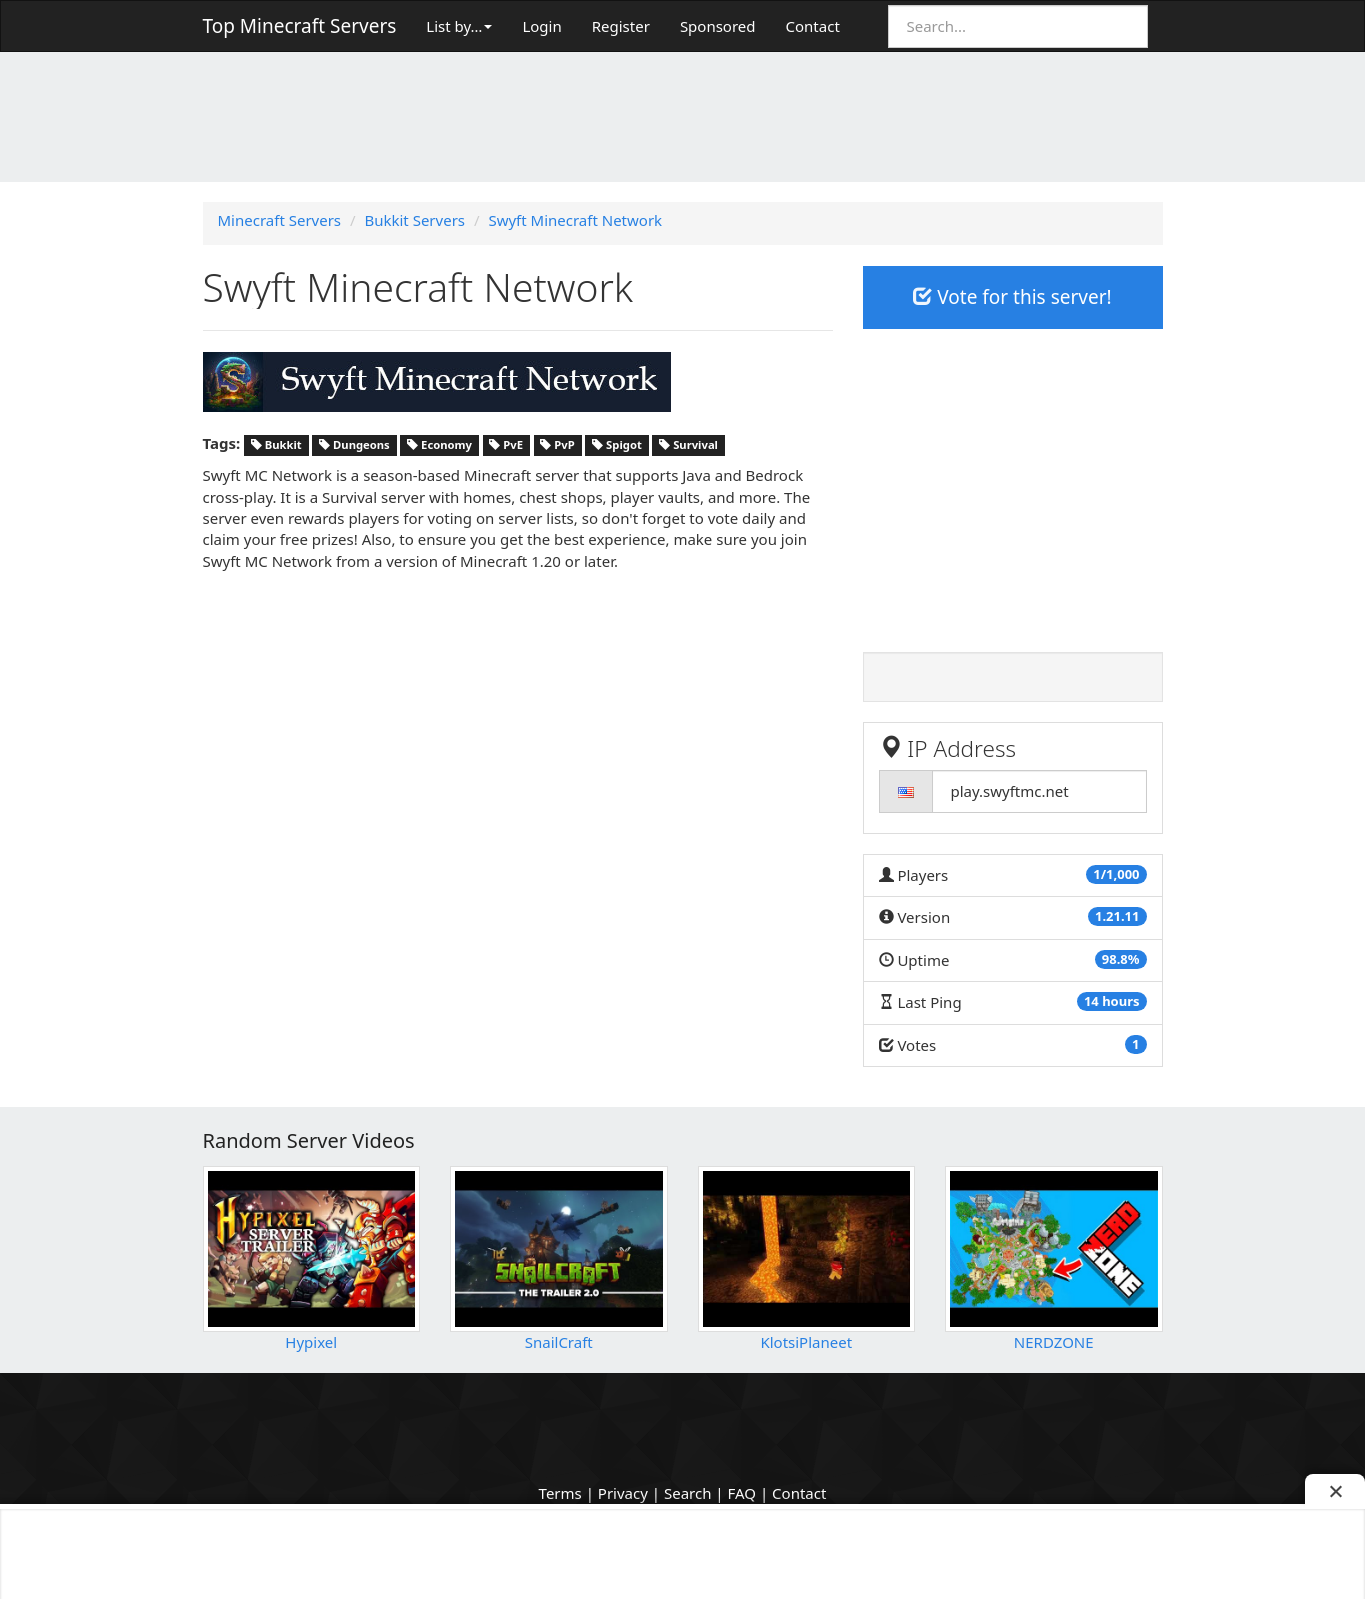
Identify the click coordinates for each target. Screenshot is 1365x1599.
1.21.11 (1117, 916)
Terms (560, 1493)
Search (687, 1493)
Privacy (623, 1493)
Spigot (617, 444)
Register (621, 26)
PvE (506, 444)
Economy (439, 444)
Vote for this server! (1012, 297)
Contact (813, 26)
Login (541, 26)
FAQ (742, 1493)
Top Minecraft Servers (300, 26)
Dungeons (354, 444)
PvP (557, 444)
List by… (459, 26)
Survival (688, 444)
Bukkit (276, 444)
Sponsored (718, 26)
